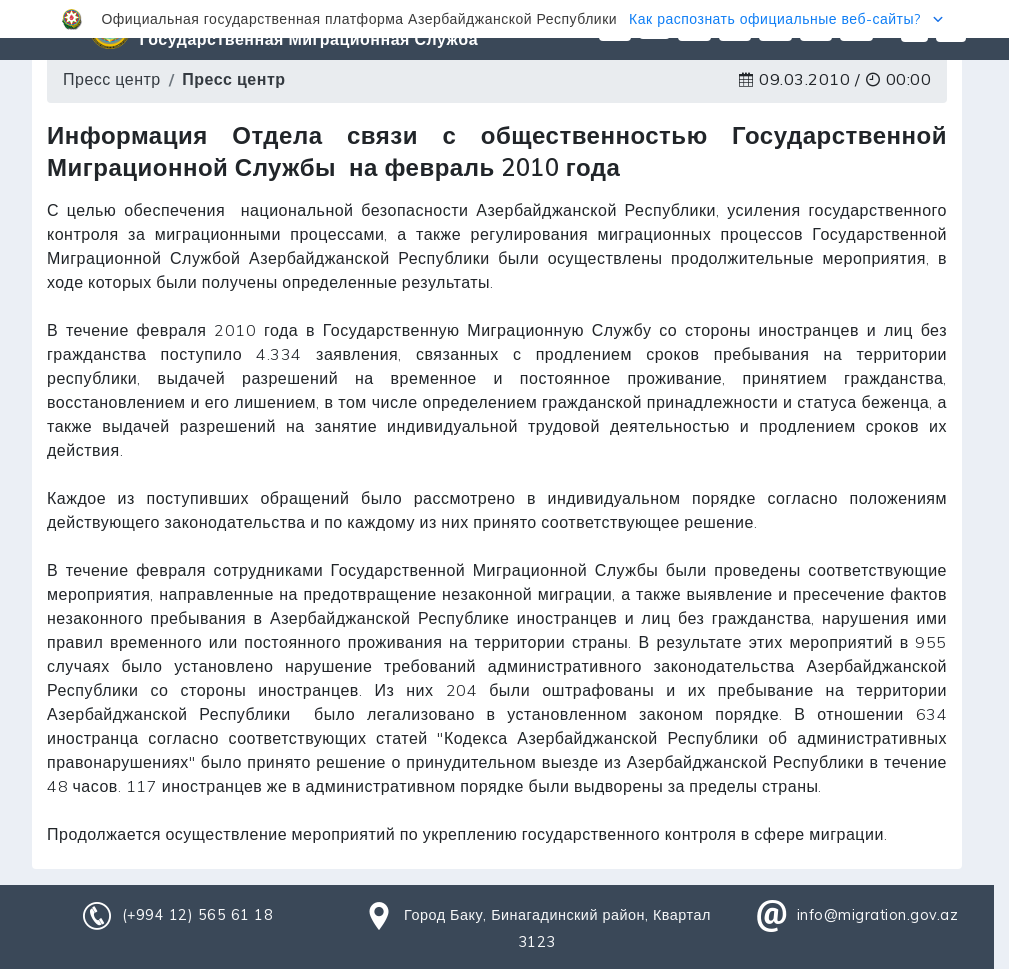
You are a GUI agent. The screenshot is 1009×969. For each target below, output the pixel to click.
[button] (504, 19)
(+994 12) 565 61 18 (198, 915)
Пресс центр (112, 79)
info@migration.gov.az (878, 915)
